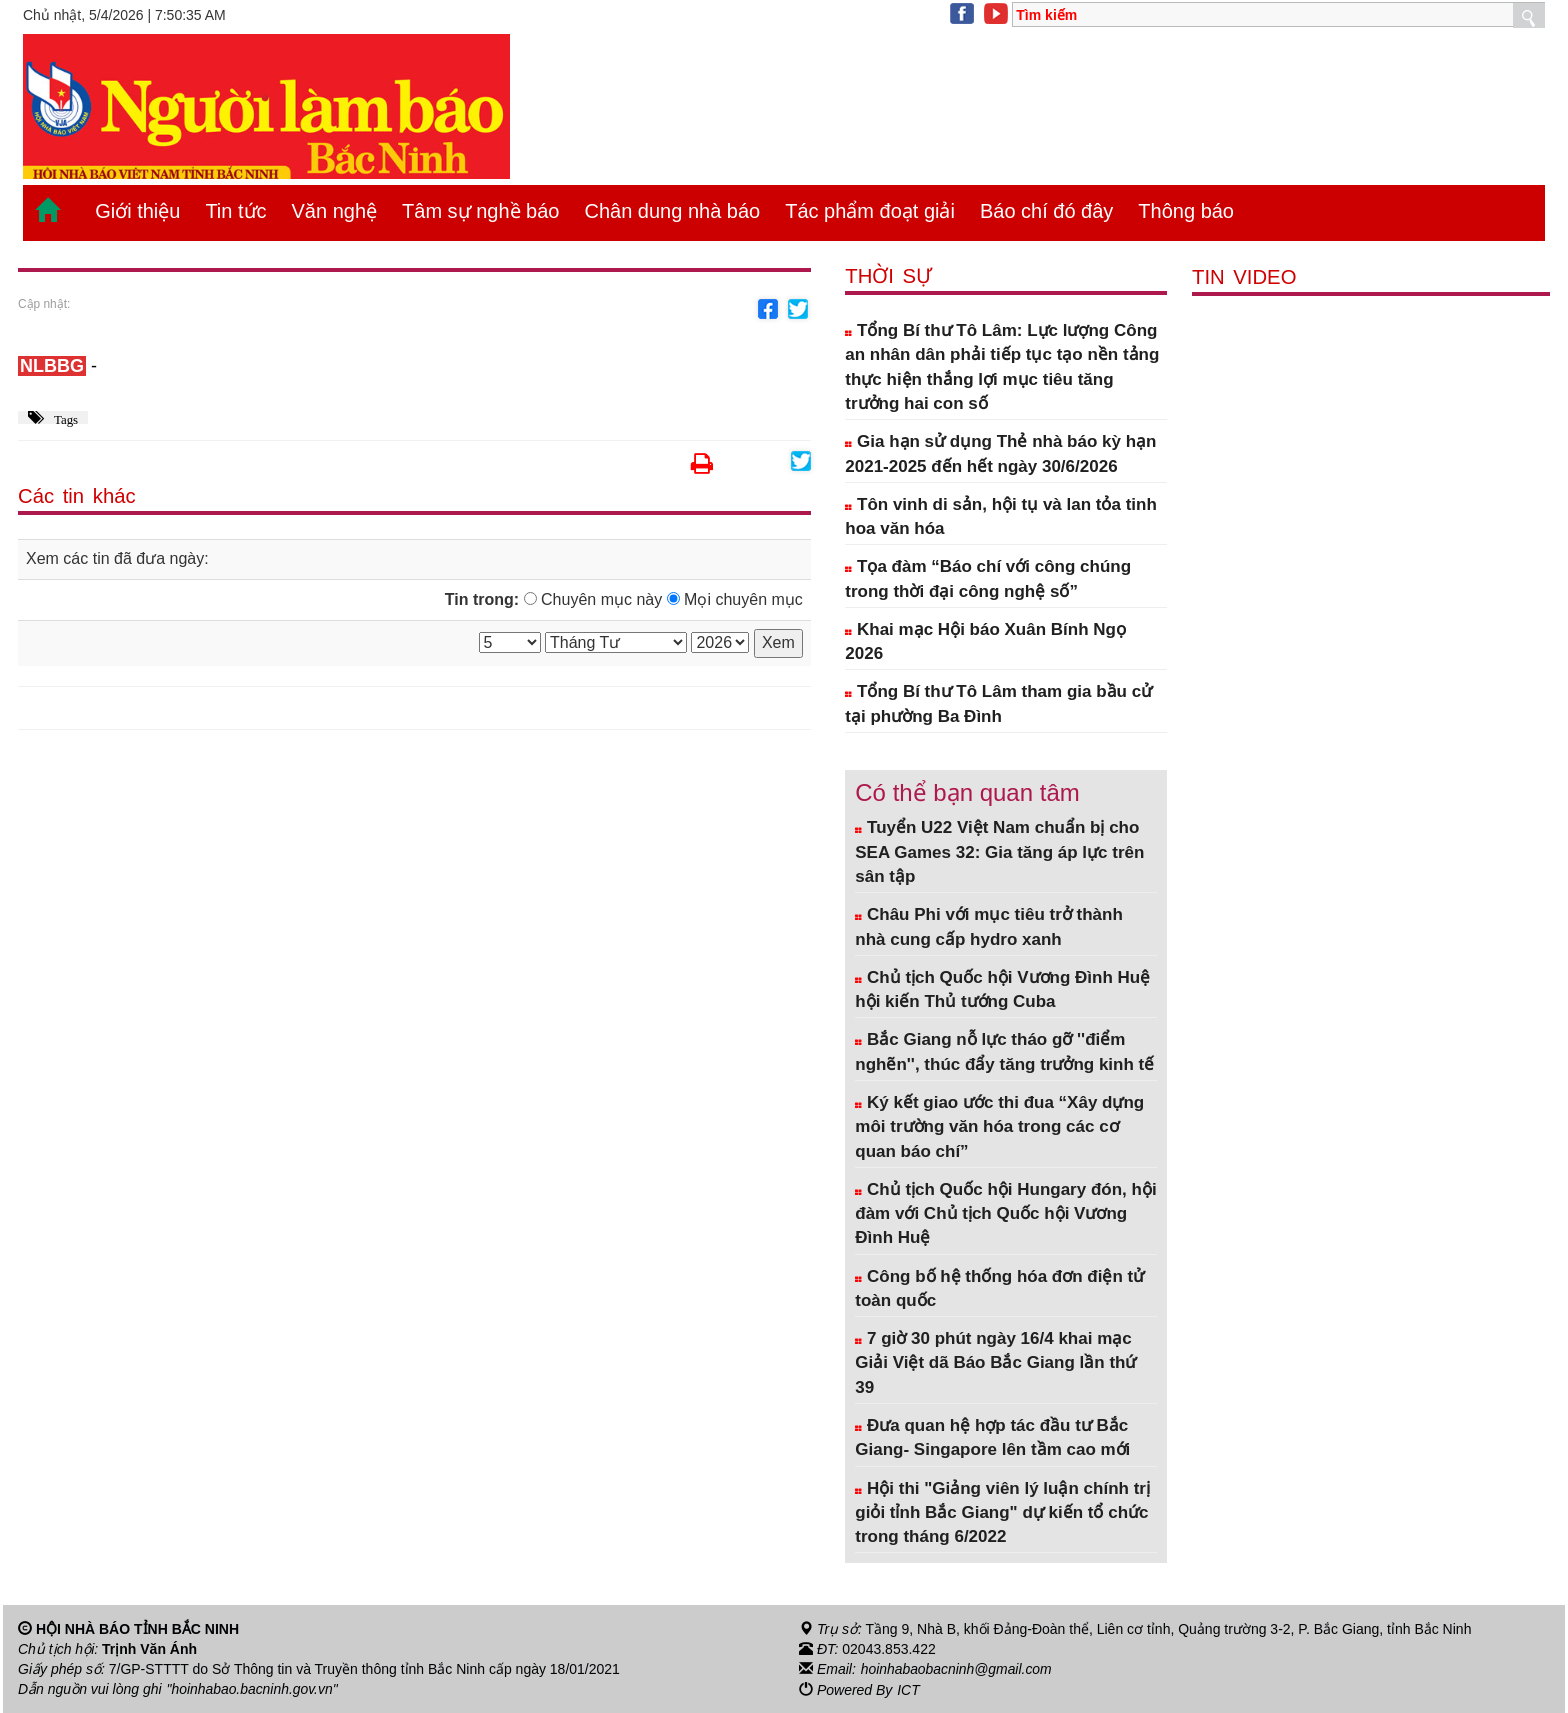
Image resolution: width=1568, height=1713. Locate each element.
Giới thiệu (137, 211)
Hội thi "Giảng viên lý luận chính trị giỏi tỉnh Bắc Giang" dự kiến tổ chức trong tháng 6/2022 (1002, 1513)
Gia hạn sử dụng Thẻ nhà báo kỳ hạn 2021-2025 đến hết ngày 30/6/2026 (1000, 453)
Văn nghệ (335, 211)
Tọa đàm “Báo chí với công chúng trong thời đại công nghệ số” (988, 578)
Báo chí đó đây (1046, 211)
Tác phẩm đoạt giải (870, 211)
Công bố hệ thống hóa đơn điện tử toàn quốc (999, 1288)
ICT (908, 1689)
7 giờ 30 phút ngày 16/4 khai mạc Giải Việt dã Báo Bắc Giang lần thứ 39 (995, 1363)
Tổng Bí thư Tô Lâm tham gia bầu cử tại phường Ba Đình (998, 703)
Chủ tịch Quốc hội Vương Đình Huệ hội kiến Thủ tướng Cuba (1002, 989)
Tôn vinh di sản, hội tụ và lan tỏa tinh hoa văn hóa (1001, 516)
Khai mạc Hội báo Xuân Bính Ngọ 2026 (985, 641)
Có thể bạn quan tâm (967, 792)
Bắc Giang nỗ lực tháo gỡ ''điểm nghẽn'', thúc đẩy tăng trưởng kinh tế (1004, 1051)
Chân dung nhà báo (672, 211)
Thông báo (1186, 211)
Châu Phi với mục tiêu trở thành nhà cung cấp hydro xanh (989, 926)
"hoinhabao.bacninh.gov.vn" (253, 1689)
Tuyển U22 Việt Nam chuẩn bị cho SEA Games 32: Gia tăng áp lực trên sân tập (999, 852)
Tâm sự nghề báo (480, 211)
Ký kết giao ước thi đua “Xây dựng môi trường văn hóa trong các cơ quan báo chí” (999, 1127)
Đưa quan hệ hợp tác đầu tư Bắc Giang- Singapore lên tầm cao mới (992, 1437)
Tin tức (235, 211)
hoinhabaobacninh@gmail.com (957, 1669)
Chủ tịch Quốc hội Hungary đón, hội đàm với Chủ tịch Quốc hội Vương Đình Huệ (1005, 1214)
